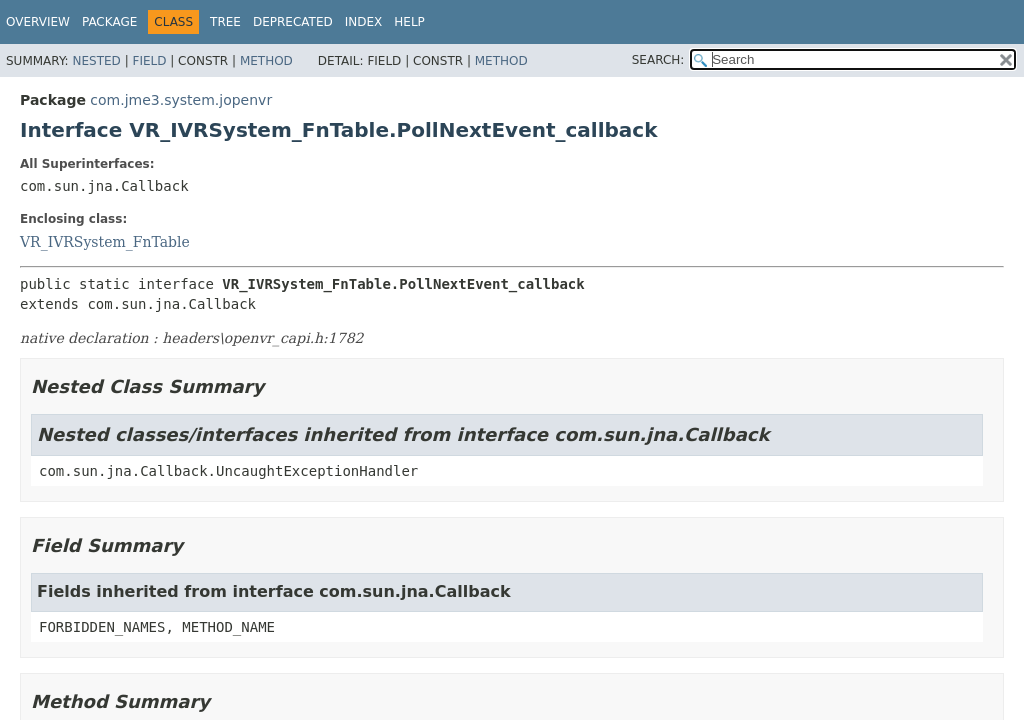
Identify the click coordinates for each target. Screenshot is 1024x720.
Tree (225, 22)
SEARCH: (658, 60)
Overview (38, 22)
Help (409, 22)
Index (364, 22)
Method (266, 61)
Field (149, 61)
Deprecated (293, 22)
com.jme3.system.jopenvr (181, 100)
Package (109, 22)
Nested (96, 61)
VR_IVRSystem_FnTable (105, 242)
